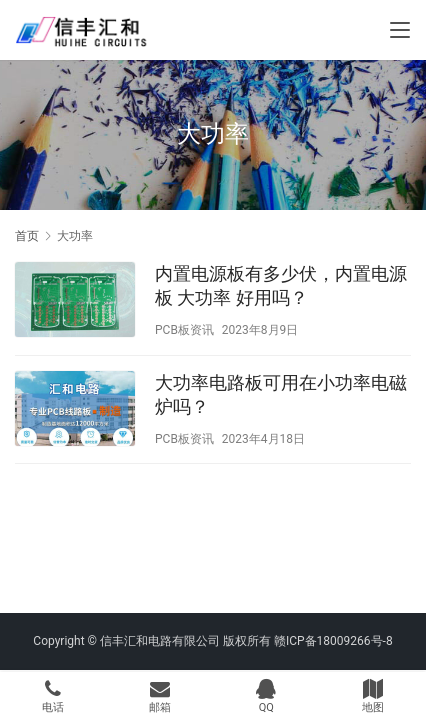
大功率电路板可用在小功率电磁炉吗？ (281, 394)
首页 (27, 236)
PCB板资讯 (184, 330)
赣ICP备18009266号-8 (333, 641)
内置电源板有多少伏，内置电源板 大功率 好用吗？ (281, 285)
